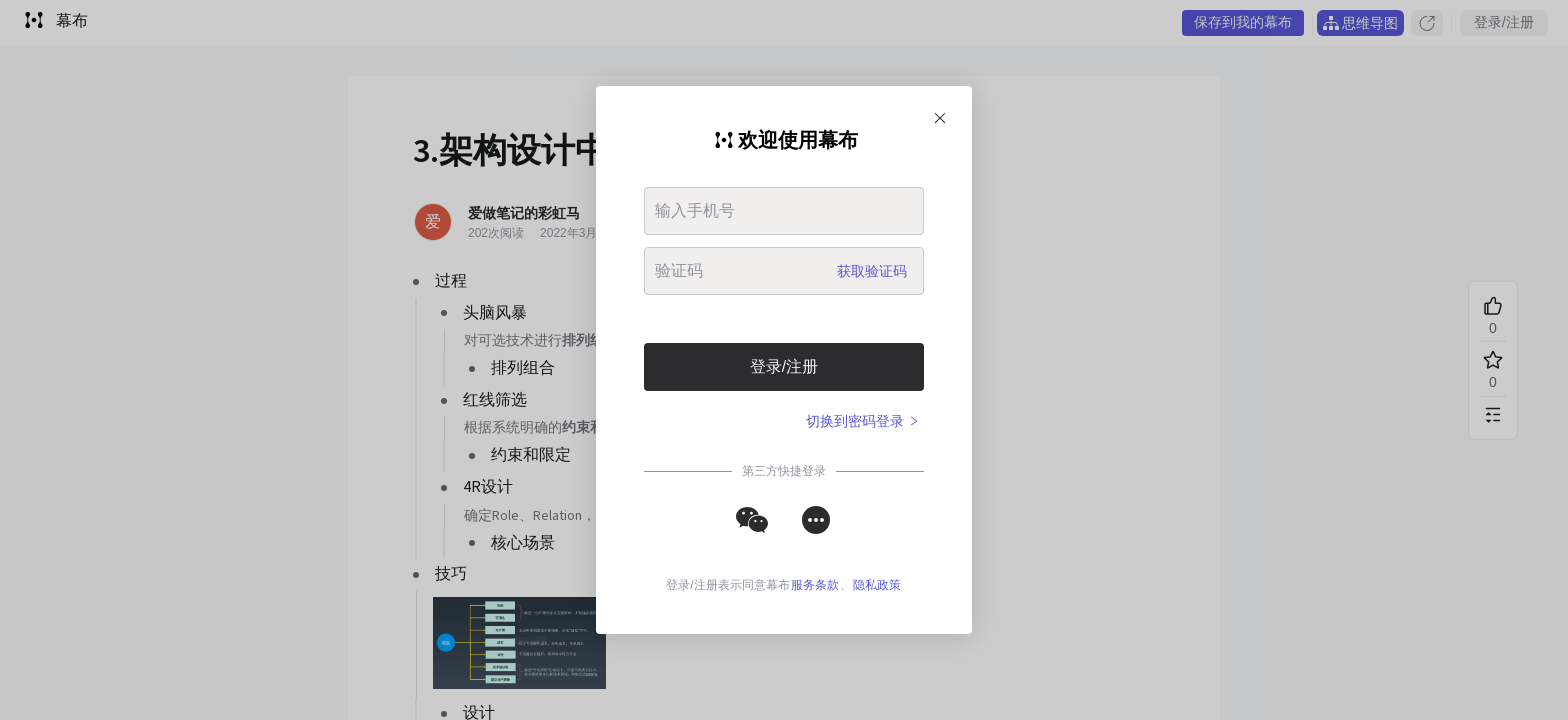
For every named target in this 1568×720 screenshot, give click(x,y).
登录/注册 (784, 366)
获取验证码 (872, 271)
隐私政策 (877, 585)
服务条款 (815, 585)
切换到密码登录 (863, 421)
